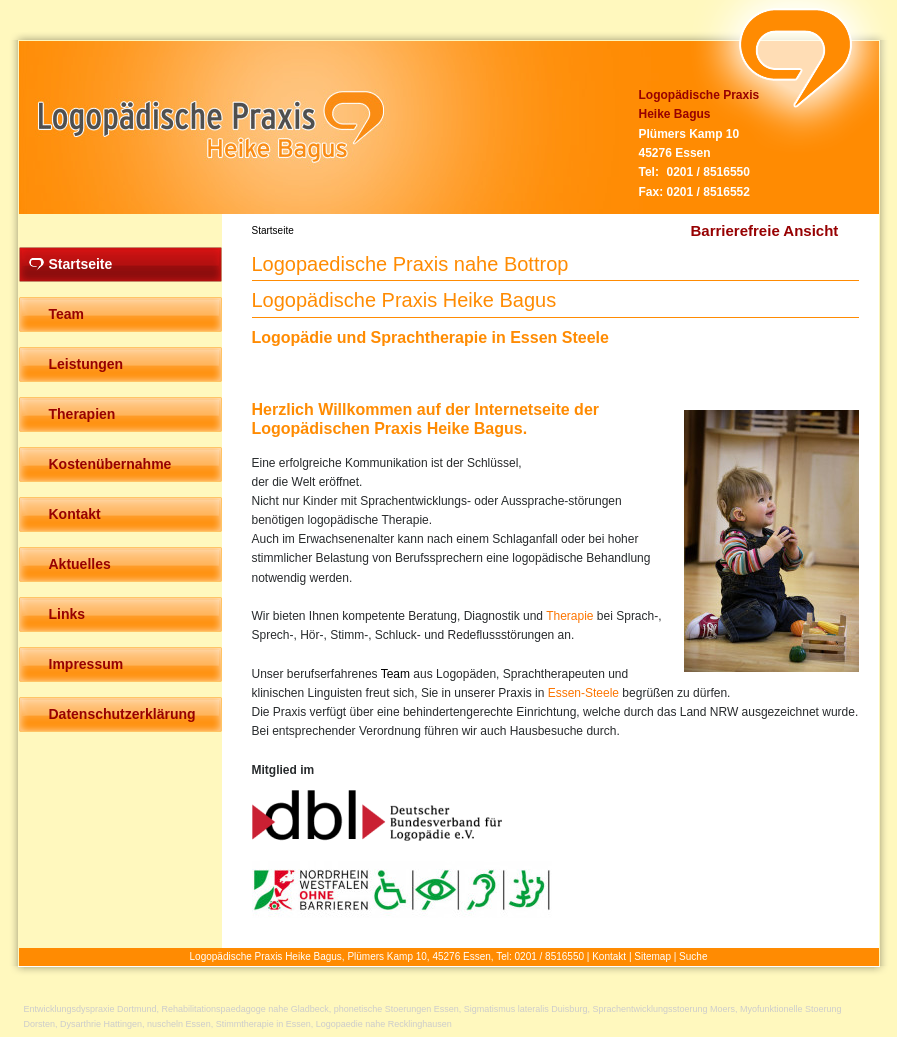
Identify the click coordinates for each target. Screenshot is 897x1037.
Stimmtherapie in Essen (263, 1024)
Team (395, 674)
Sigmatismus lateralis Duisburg (526, 1009)
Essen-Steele (583, 693)
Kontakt (609, 956)
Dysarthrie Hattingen (101, 1024)
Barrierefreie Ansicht (765, 230)
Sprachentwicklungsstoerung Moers (663, 1009)
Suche (693, 956)
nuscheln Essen (179, 1024)
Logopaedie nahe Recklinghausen (384, 1024)
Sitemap (652, 956)
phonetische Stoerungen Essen (396, 1009)
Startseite (273, 230)
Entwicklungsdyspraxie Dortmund (90, 1009)
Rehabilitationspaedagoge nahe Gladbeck (245, 1009)
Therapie (569, 616)
